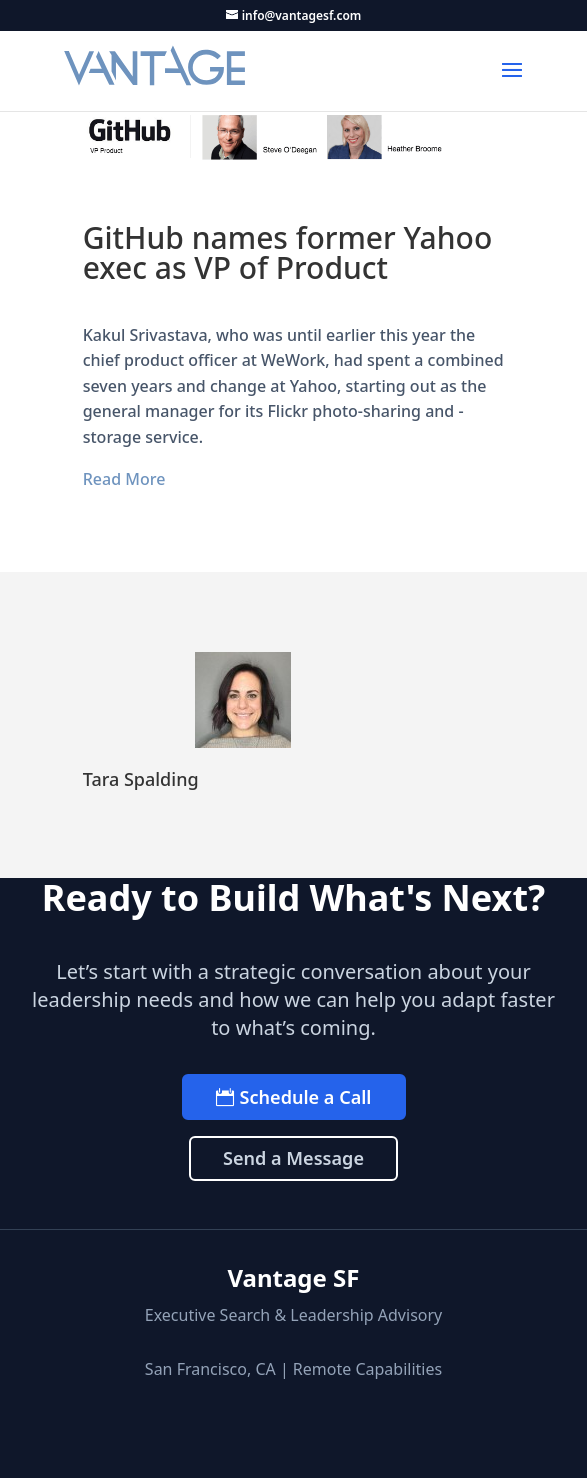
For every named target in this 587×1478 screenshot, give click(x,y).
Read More (124, 479)
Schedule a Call (306, 1097)
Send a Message (293, 1158)
